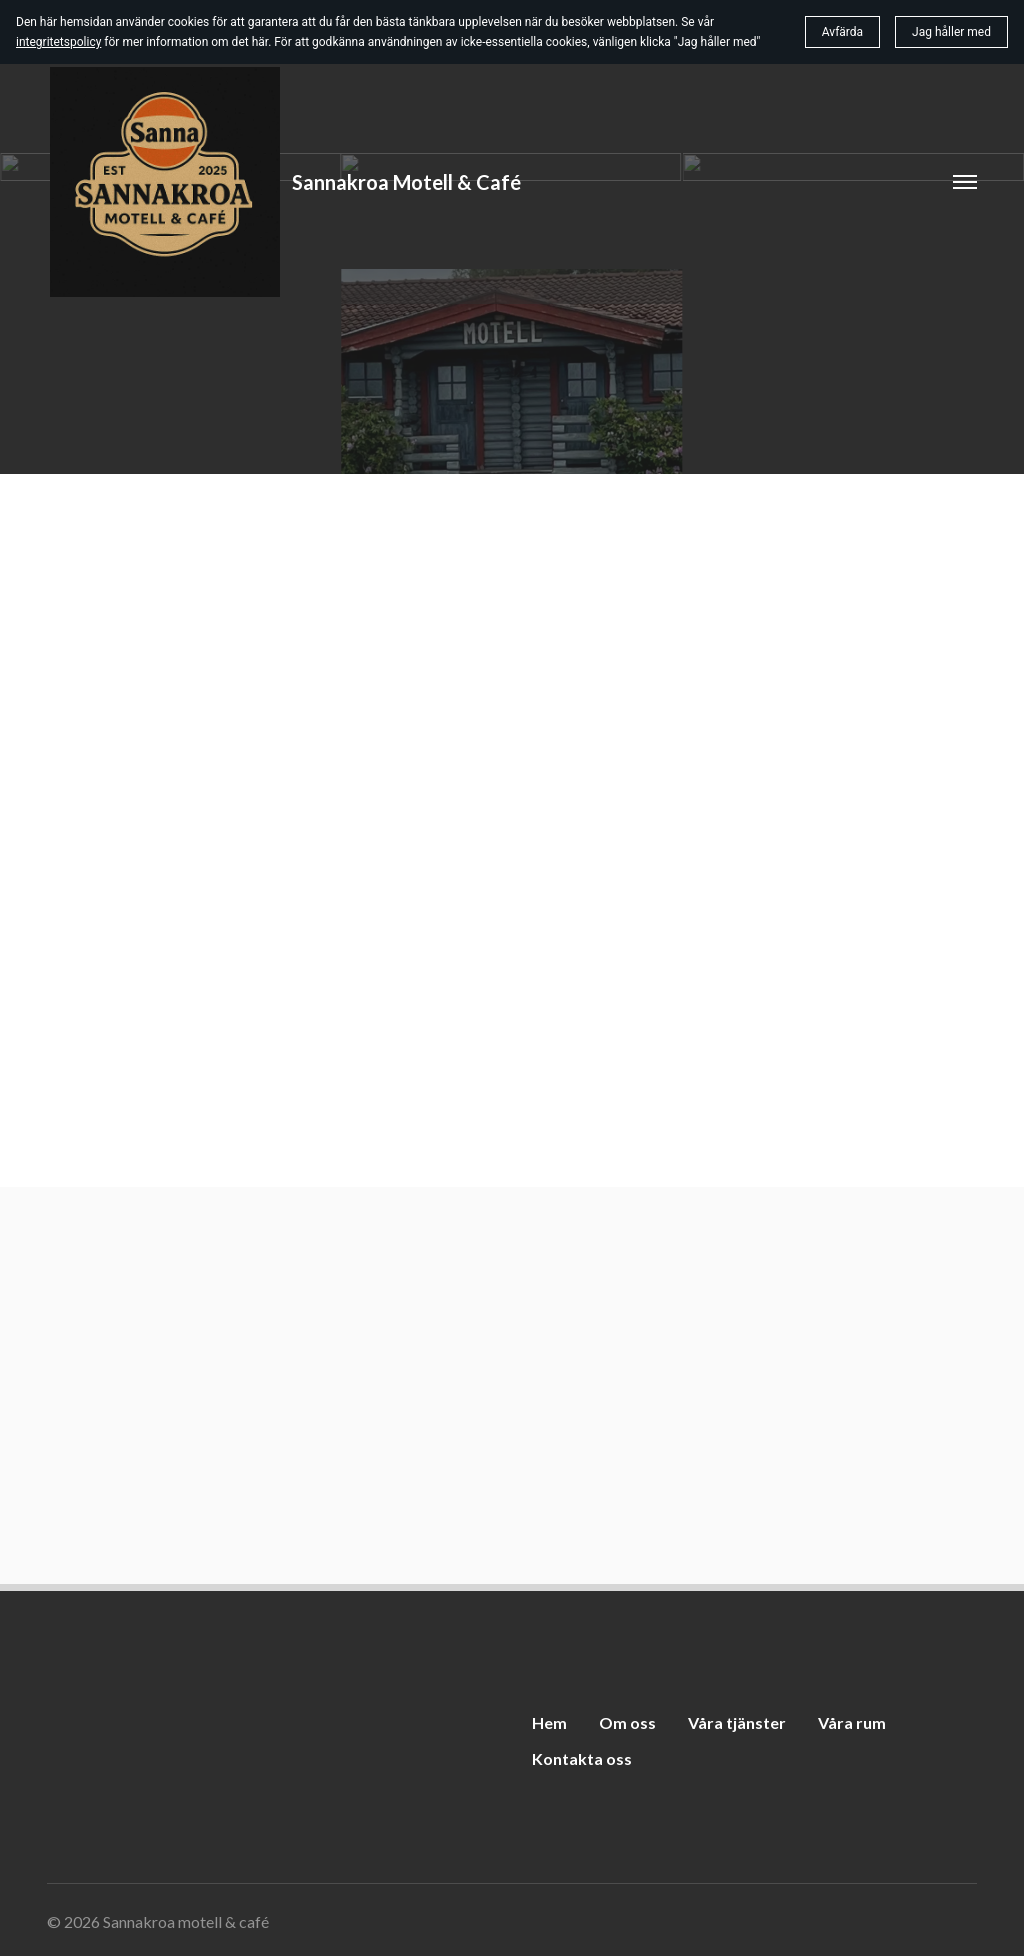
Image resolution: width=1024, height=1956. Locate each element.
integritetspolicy (58, 42)
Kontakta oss (582, 1758)
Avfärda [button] (842, 32)
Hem (549, 1722)
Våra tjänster (737, 1722)
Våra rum (852, 1722)
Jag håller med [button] (951, 32)
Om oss (627, 1722)
